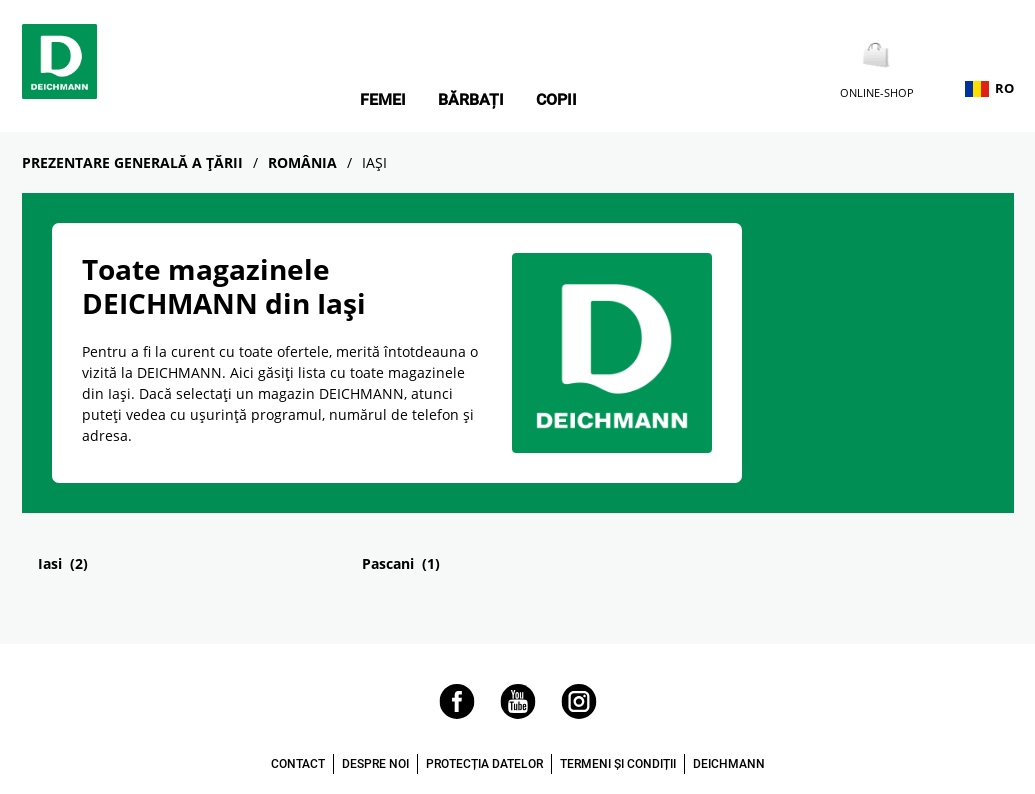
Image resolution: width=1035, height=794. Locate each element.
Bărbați (471, 100)
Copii (556, 100)
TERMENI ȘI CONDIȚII (618, 764)
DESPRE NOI (375, 764)
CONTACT (298, 764)
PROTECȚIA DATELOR (484, 764)
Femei (383, 100)
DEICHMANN (729, 764)
